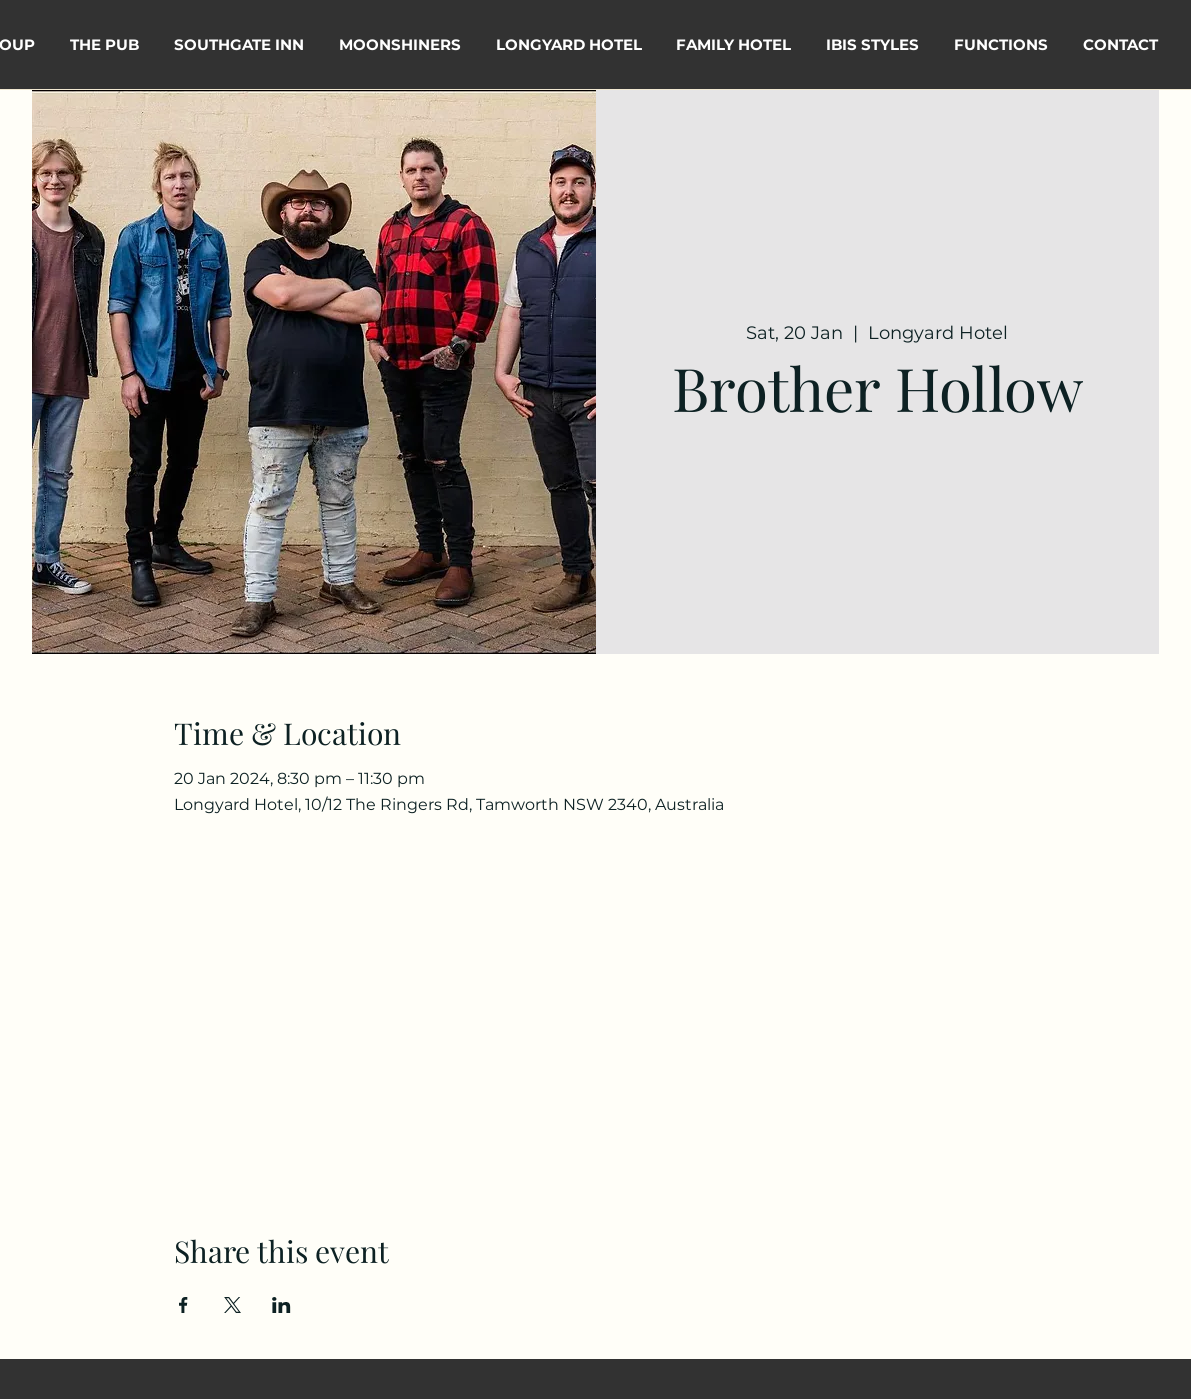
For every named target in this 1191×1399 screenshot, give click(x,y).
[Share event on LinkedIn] (281, 1305)
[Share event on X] (232, 1305)
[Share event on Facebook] (183, 1305)
